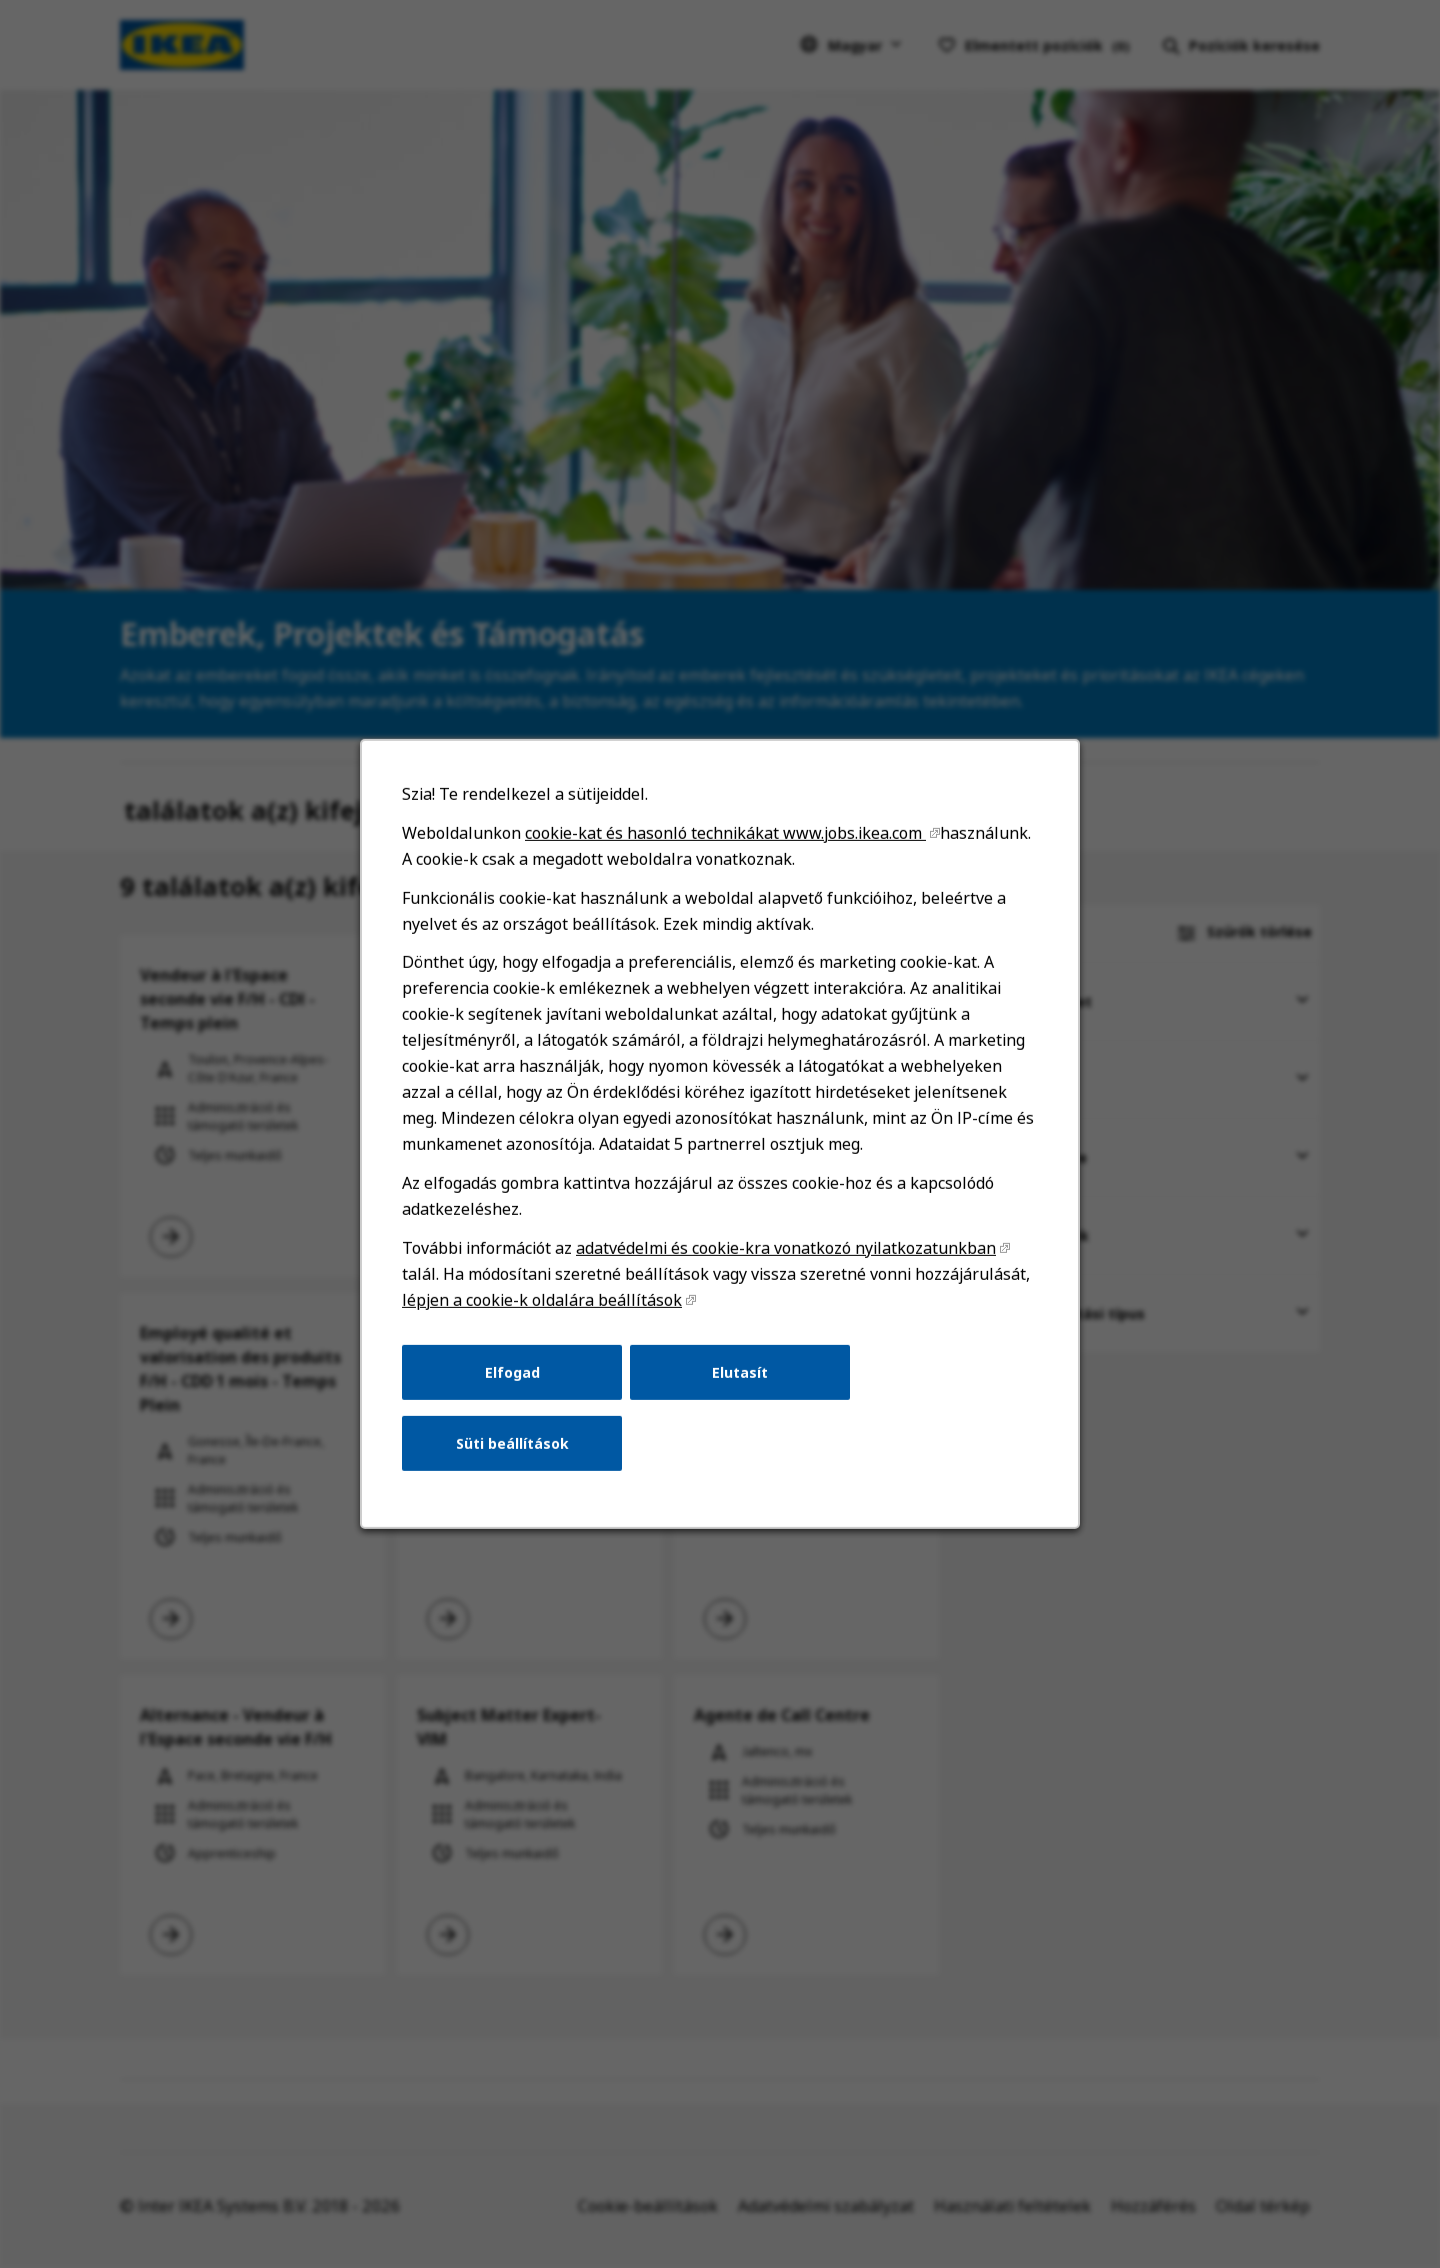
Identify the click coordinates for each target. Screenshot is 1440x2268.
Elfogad (512, 1371)
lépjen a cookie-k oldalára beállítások (542, 1300)
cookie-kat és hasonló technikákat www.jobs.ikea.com (725, 833)
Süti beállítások (512, 1443)
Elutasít (740, 1371)
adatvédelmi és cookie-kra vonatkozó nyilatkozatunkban (786, 1248)
